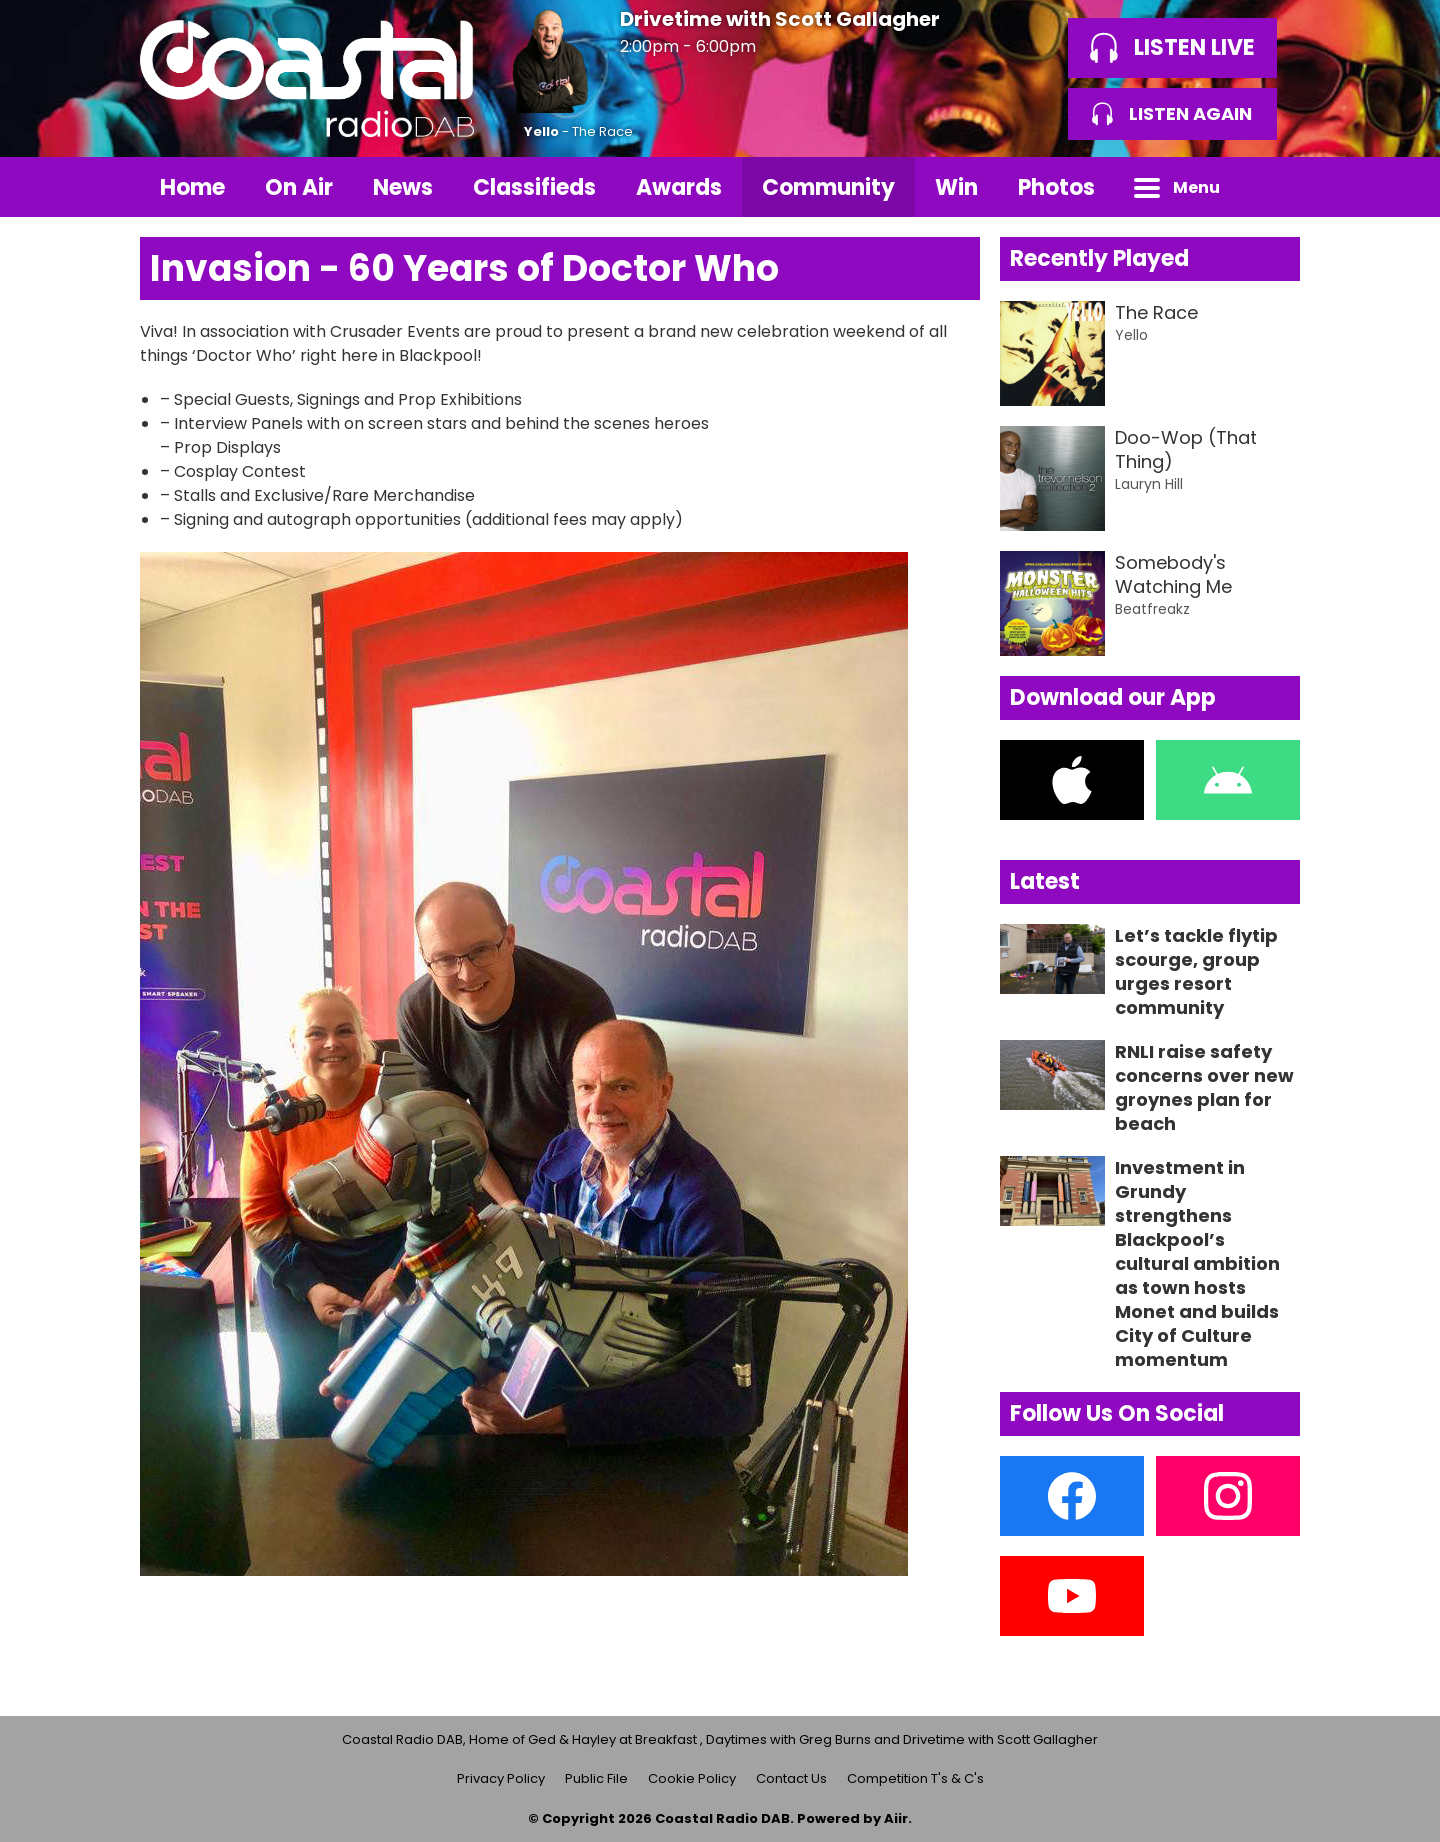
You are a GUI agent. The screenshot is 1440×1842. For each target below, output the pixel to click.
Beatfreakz (1152, 609)
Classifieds (534, 187)
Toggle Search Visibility (1270, 187)
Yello (541, 131)
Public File (596, 1778)
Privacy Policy (501, 1778)
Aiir (896, 1818)
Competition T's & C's (915, 1778)
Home (192, 187)
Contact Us (791, 1778)
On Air (299, 187)
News (403, 187)
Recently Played (1099, 258)
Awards (679, 187)
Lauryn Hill (1149, 484)
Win (956, 187)
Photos (1056, 187)
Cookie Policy (692, 1778)
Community (828, 187)
